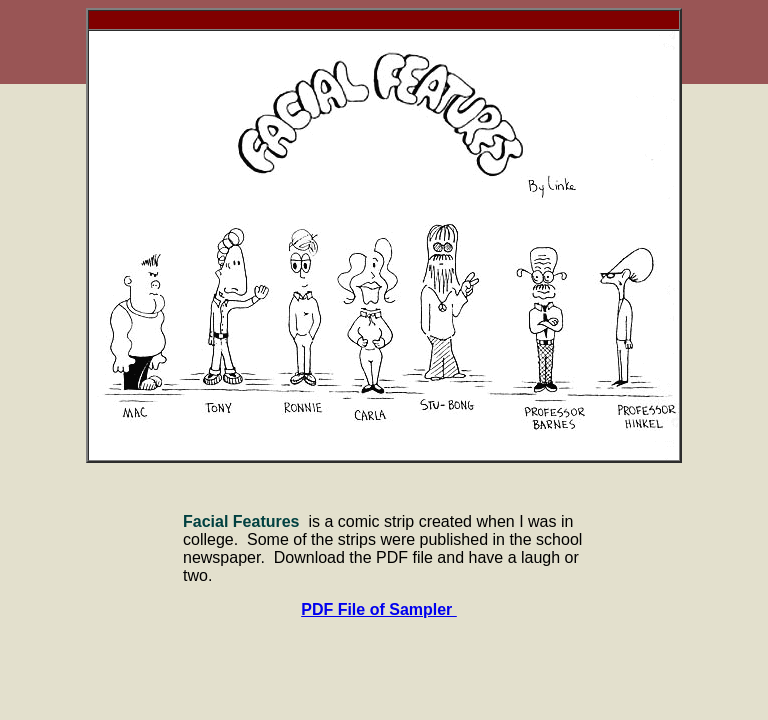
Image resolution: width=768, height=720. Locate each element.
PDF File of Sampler (379, 609)
